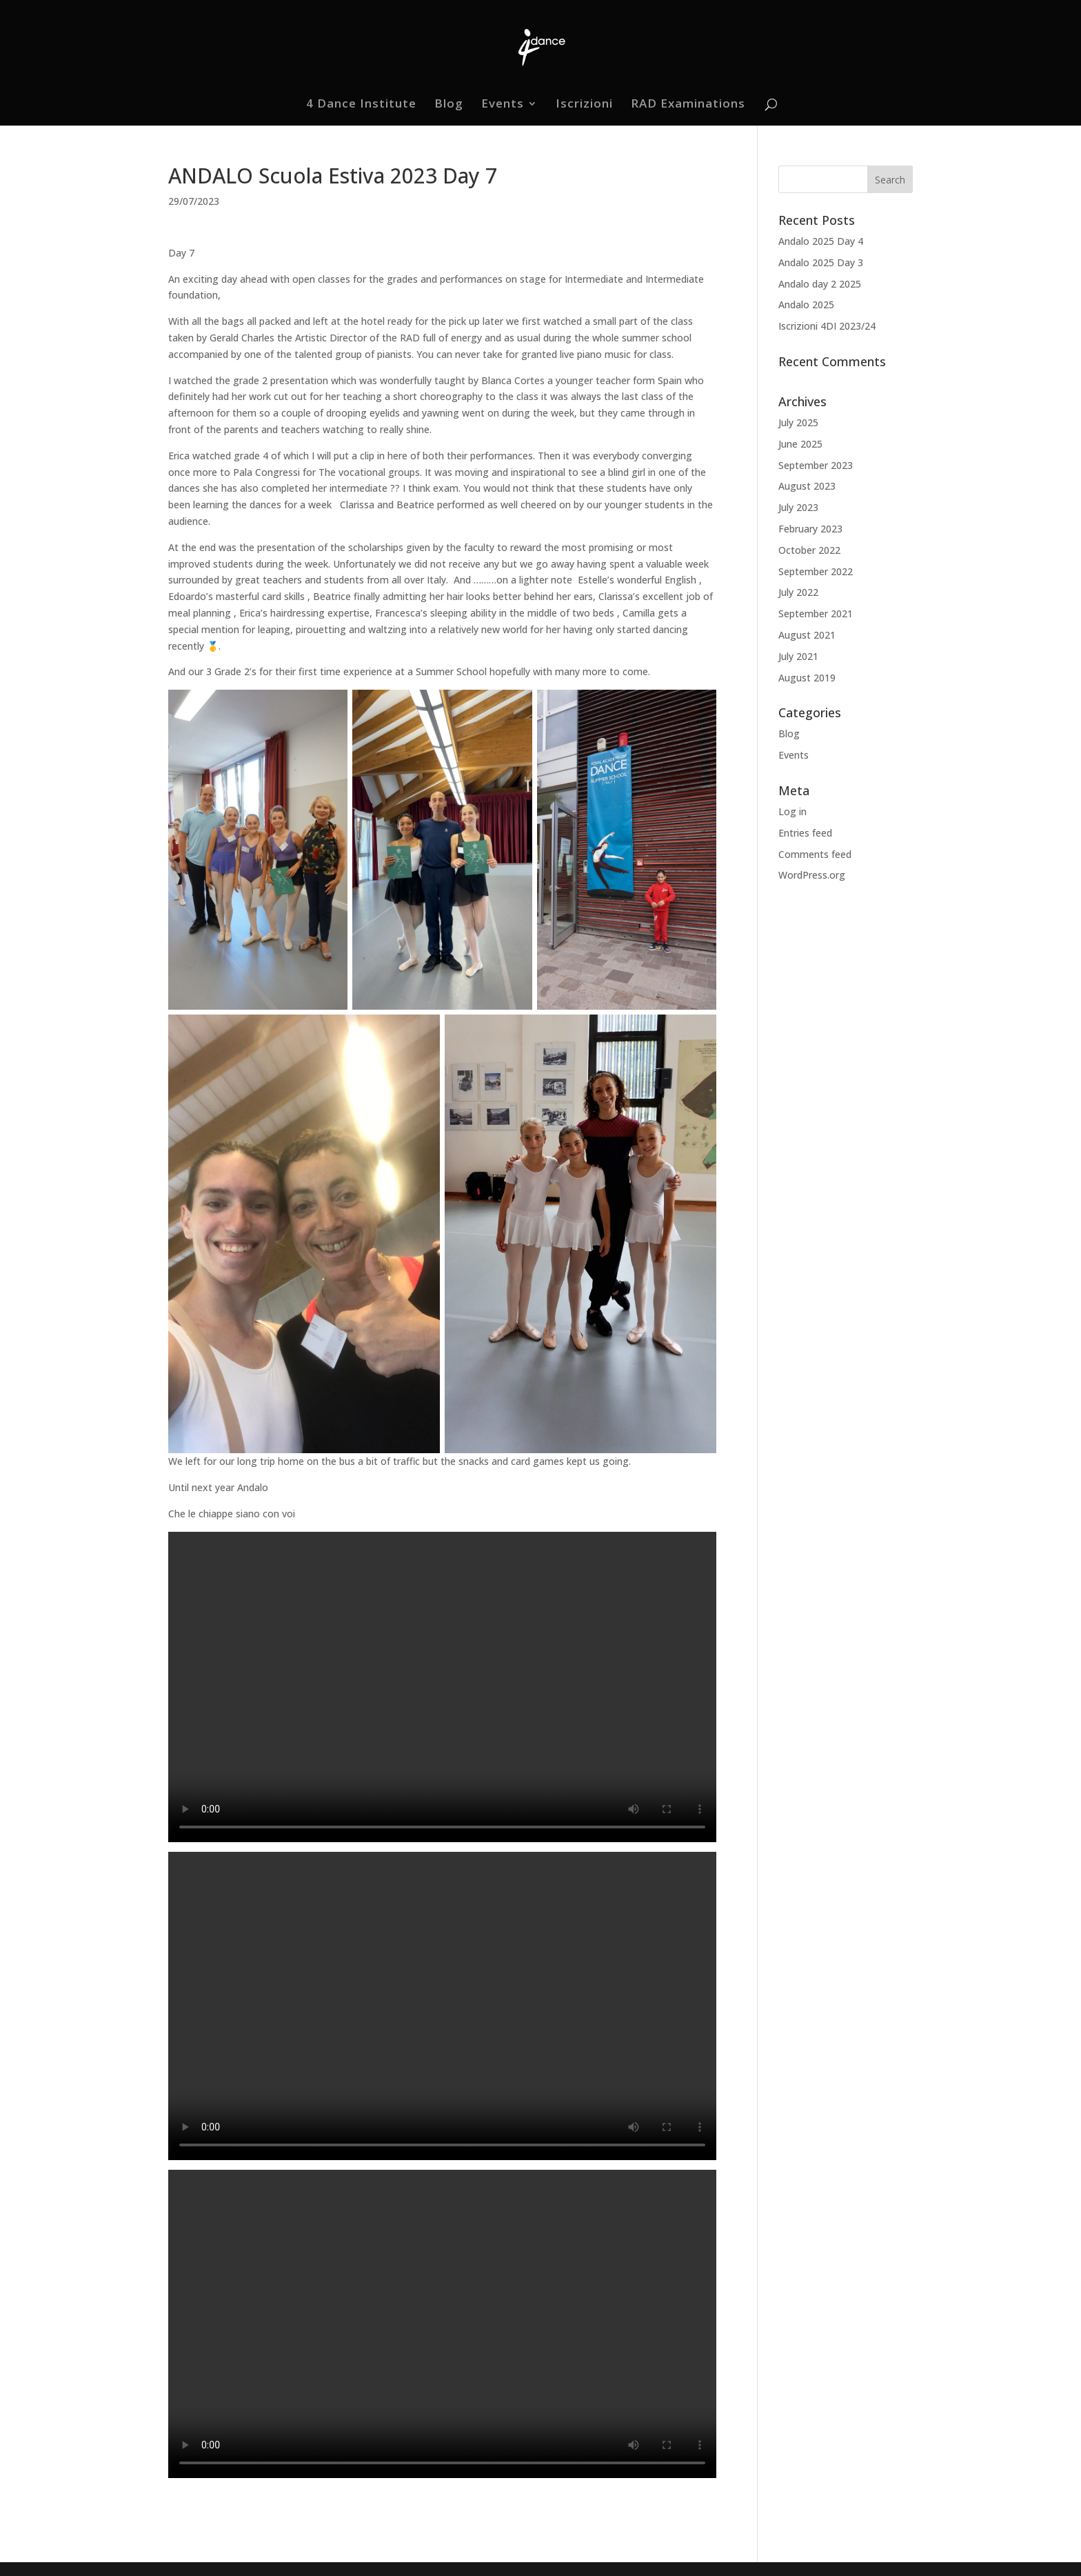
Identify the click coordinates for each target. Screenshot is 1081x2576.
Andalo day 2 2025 (819, 283)
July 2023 (798, 507)
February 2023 (810, 528)
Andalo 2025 (806, 304)
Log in (792, 811)
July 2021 (798, 656)
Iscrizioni (584, 105)
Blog (448, 105)
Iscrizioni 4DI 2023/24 (827, 325)
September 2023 (815, 465)
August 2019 (807, 677)
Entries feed (805, 832)
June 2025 (800, 443)
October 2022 (809, 550)
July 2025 (798, 422)
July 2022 (798, 592)
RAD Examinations (688, 105)
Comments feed (814, 854)
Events (502, 105)
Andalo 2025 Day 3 (820, 262)
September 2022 (815, 571)
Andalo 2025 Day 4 (820, 241)
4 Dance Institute (361, 105)
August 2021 (807, 634)
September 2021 (815, 613)
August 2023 (807, 485)
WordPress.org (811, 874)
